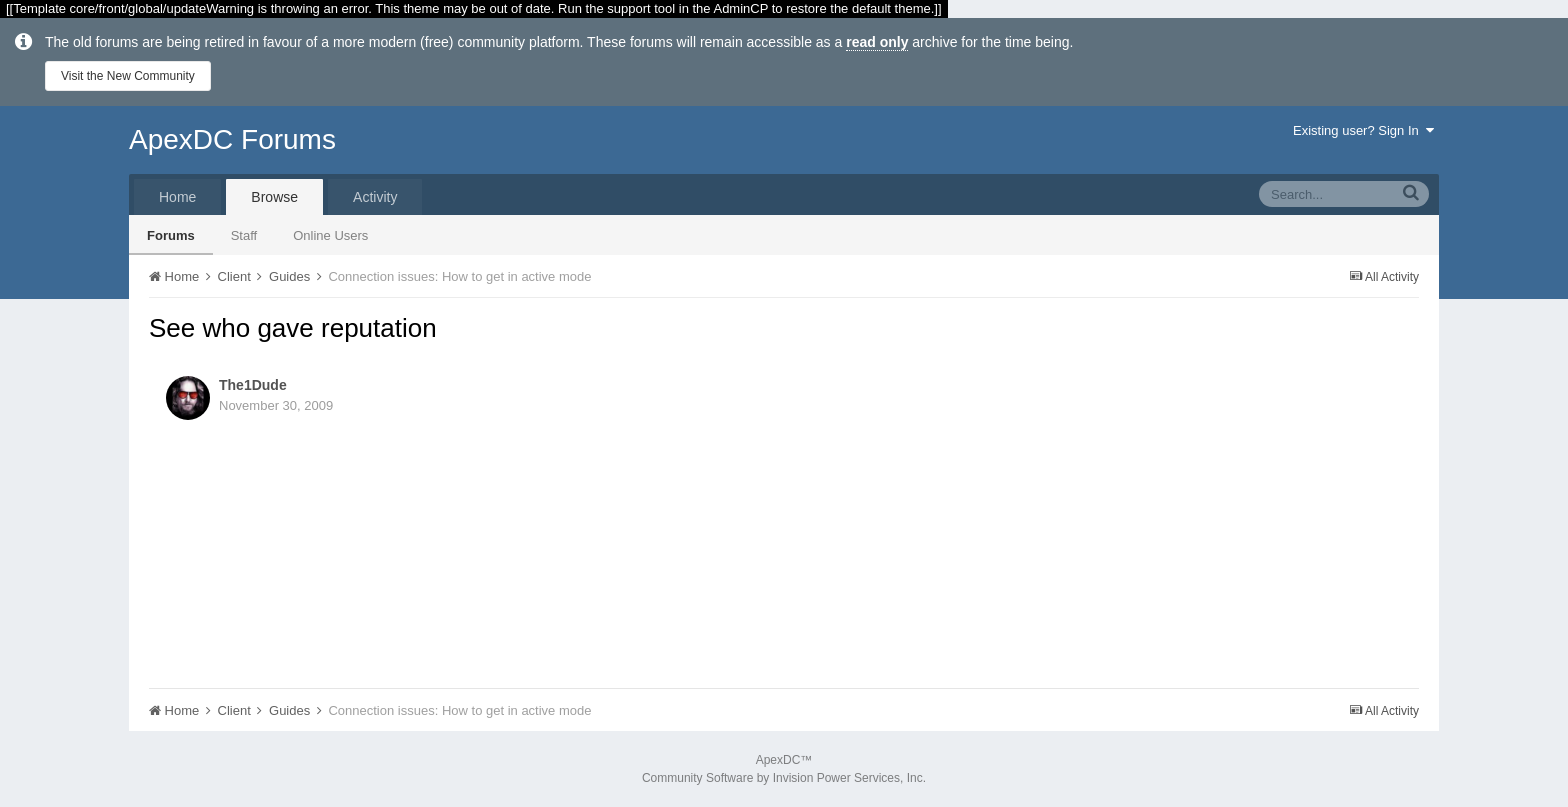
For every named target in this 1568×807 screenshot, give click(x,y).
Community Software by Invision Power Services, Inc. (784, 778)
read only (877, 42)
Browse (274, 197)
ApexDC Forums (232, 139)
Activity (375, 197)
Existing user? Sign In (1363, 130)
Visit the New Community (128, 76)
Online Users (330, 235)
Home (177, 197)
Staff (244, 235)
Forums (171, 235)
